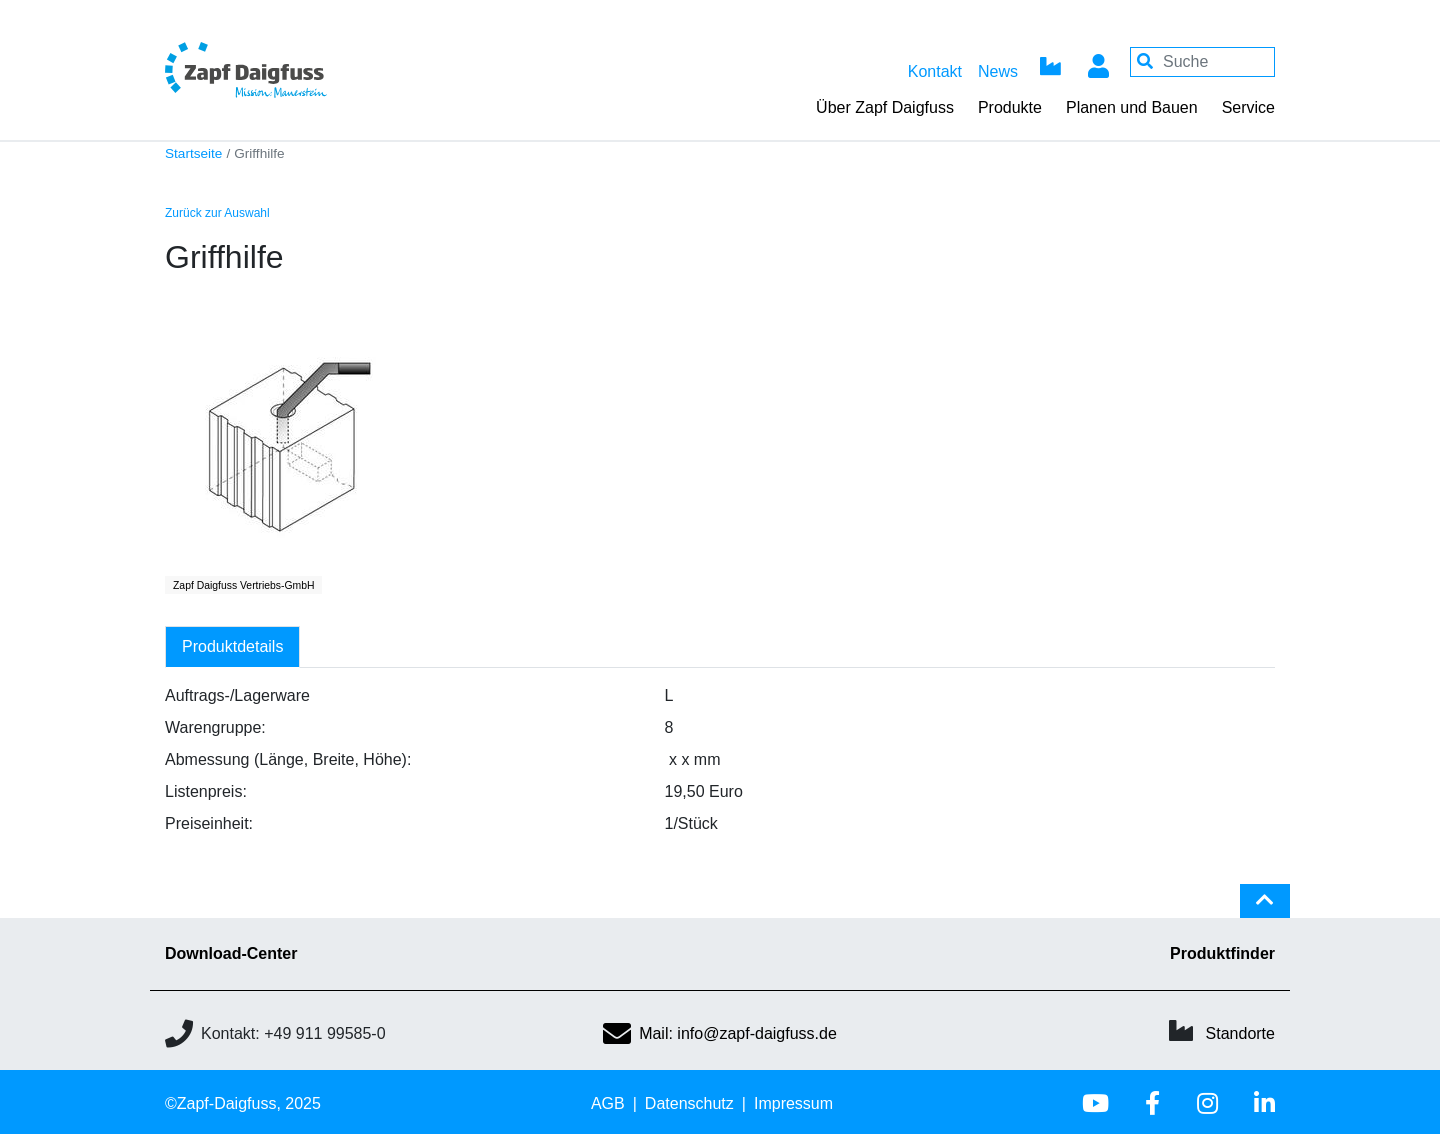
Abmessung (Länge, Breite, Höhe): (288, 759)
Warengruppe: (215, 727)
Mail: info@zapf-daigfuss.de (720, 1033)
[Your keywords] (1202, 62)
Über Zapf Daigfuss (885, 107)
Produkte (1010, 107)
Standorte (1240, 1033)
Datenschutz (689, 1103)
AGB (608, 1103)
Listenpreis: (206, 791)
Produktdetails (232, 646)
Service (1248, 107)
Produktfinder (1222, 953)
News (998, 71)
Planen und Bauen (1132, 107)
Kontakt (935, 71)
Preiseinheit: (209, 823)
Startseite (193, 153)
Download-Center (231, 953)
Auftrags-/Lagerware (237, 695)
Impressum (793, 1103)
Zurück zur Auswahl (217, 213)
